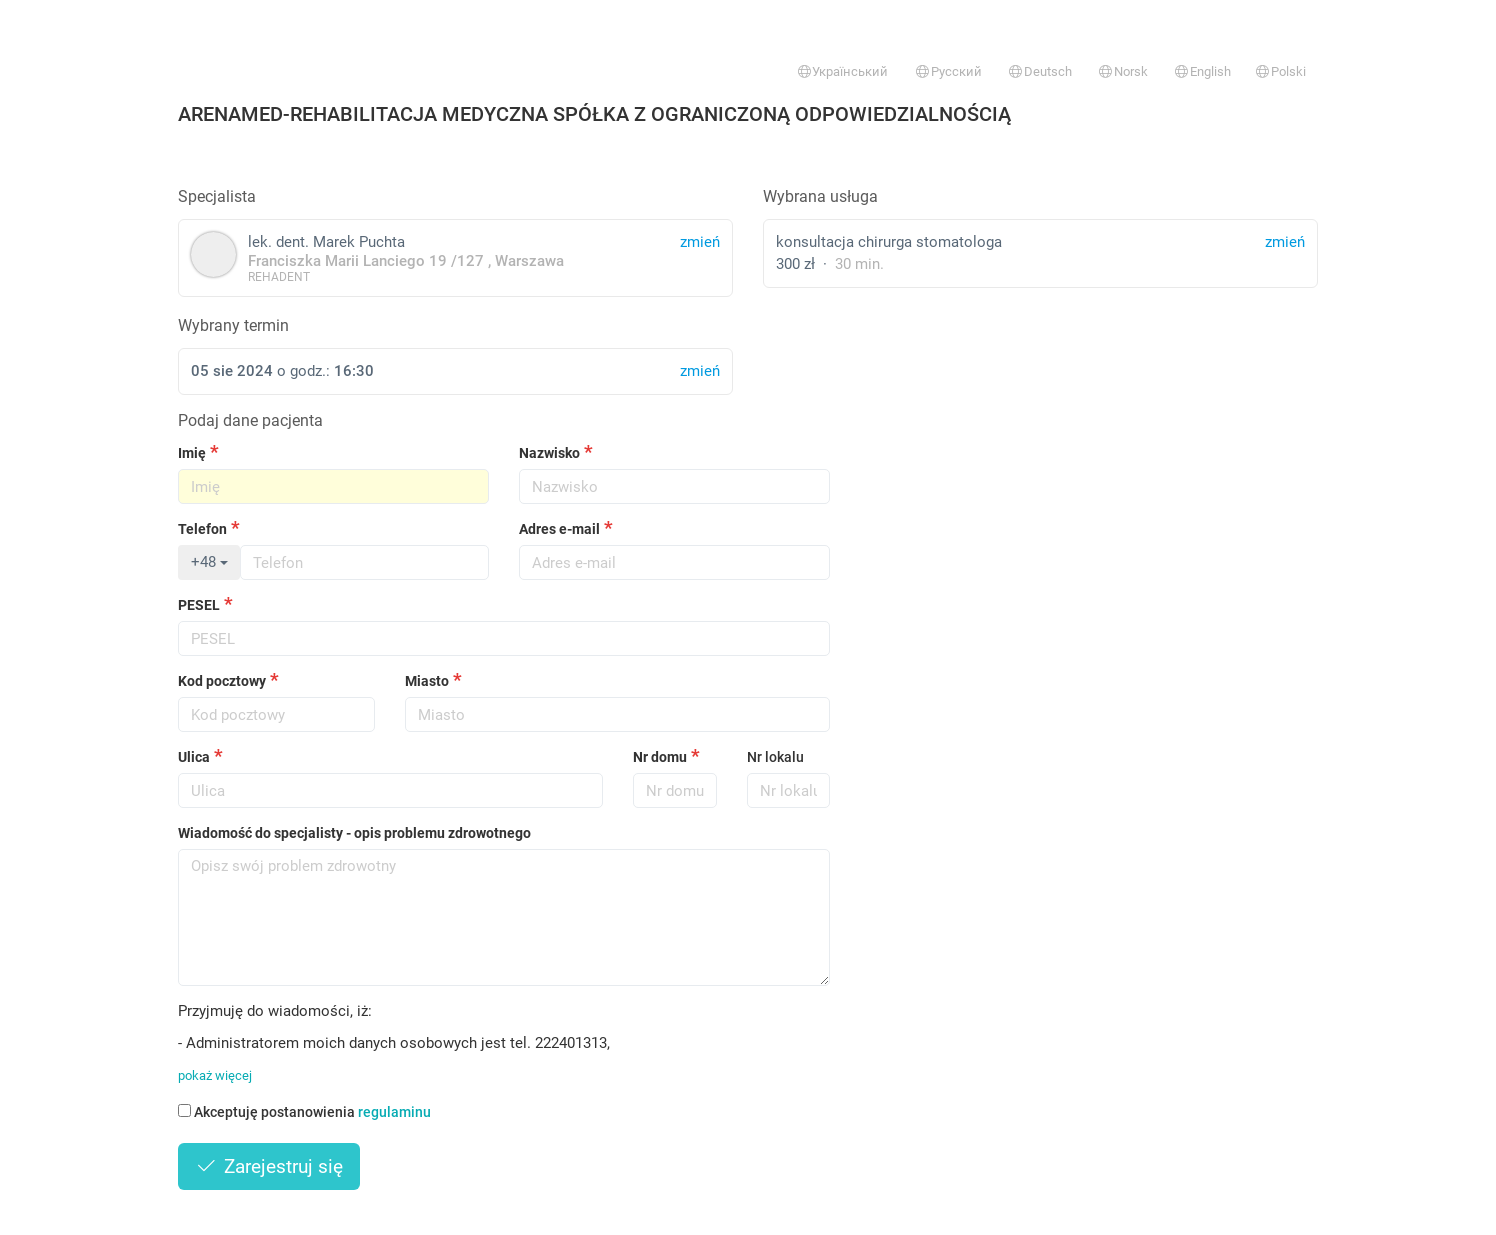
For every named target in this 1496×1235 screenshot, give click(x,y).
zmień (1285, 242)
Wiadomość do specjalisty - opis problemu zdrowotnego (354, 833)
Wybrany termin (233, 325)
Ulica (194, 757)
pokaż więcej (215, 1075)
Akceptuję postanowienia (304, 1112)
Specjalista (217, 196)
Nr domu (660, 757)
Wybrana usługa (820, 196)
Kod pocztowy (222, 681)
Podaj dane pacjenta (250, 420)
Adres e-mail (559, 529)
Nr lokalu (775, 757)
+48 (209, 562)
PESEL (199, 605)
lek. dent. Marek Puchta (455, 257)
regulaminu (394, 1112)
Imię (192, 453)
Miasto (427, 681)
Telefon (202, 529)
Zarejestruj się (269, 1166)
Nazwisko (549, 453)
